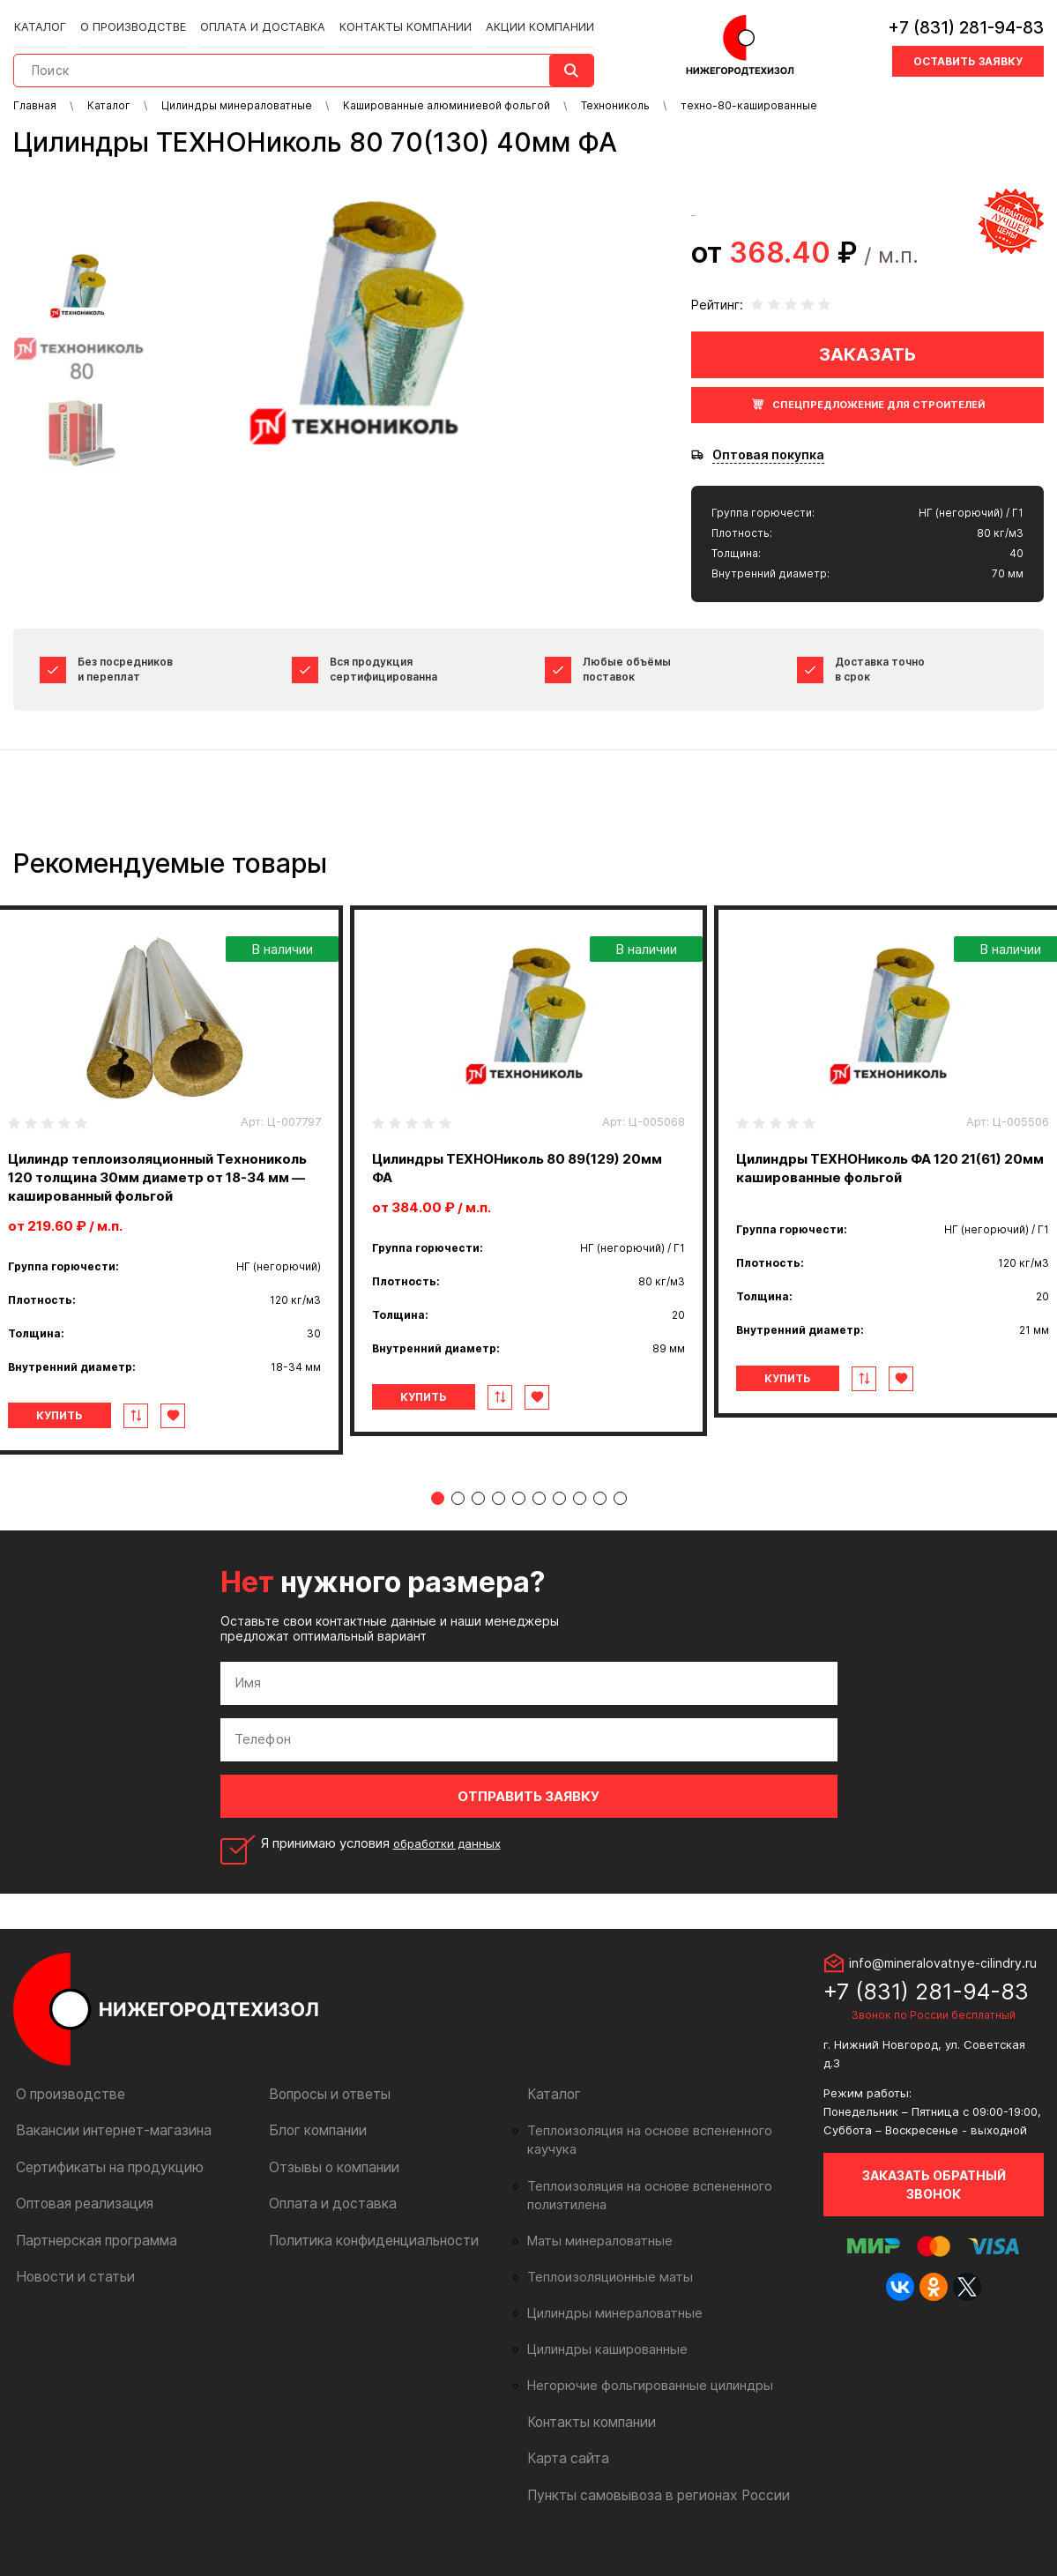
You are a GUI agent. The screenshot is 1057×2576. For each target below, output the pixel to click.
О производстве (134, 19)
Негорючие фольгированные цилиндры (640, 2385)
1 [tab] (437, 1516)
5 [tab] (518, 1516)
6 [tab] (539, 1516)
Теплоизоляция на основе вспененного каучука (663, 2149)
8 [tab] (579, 1516)
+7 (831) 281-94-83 (966, 21)
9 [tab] (600, 1516)
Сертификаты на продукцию (102, 2185)
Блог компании (314, 2148)
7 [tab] (559, 1516)
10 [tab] (620, 1516)
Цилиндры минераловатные (608, 2312)
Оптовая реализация (80, 2221)
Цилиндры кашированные (601, 2348)
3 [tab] (478, 1516)
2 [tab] (458, 1516)
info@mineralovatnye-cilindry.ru (943, 1981)
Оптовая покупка (768, 455)
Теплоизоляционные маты (603, 2276)
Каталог (46, 19)
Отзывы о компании (329, 2185)
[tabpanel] (528, 1170)
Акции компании (517, 19)
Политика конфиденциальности (364, 2257)
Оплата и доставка (256, 19)
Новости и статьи (70, 2293)
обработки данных (452, 1861)
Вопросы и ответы (326, 2112)
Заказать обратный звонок (934, 2203)
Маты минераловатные (593, 2240)
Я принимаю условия (386, 1862)
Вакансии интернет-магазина (105, 2148)
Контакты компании (389, 19)
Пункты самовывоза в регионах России (648, 2492)
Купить (86, 1434)
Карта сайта (564, 2456)
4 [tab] (498, 1516)
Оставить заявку (968, 55)
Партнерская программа (91, 2257)
